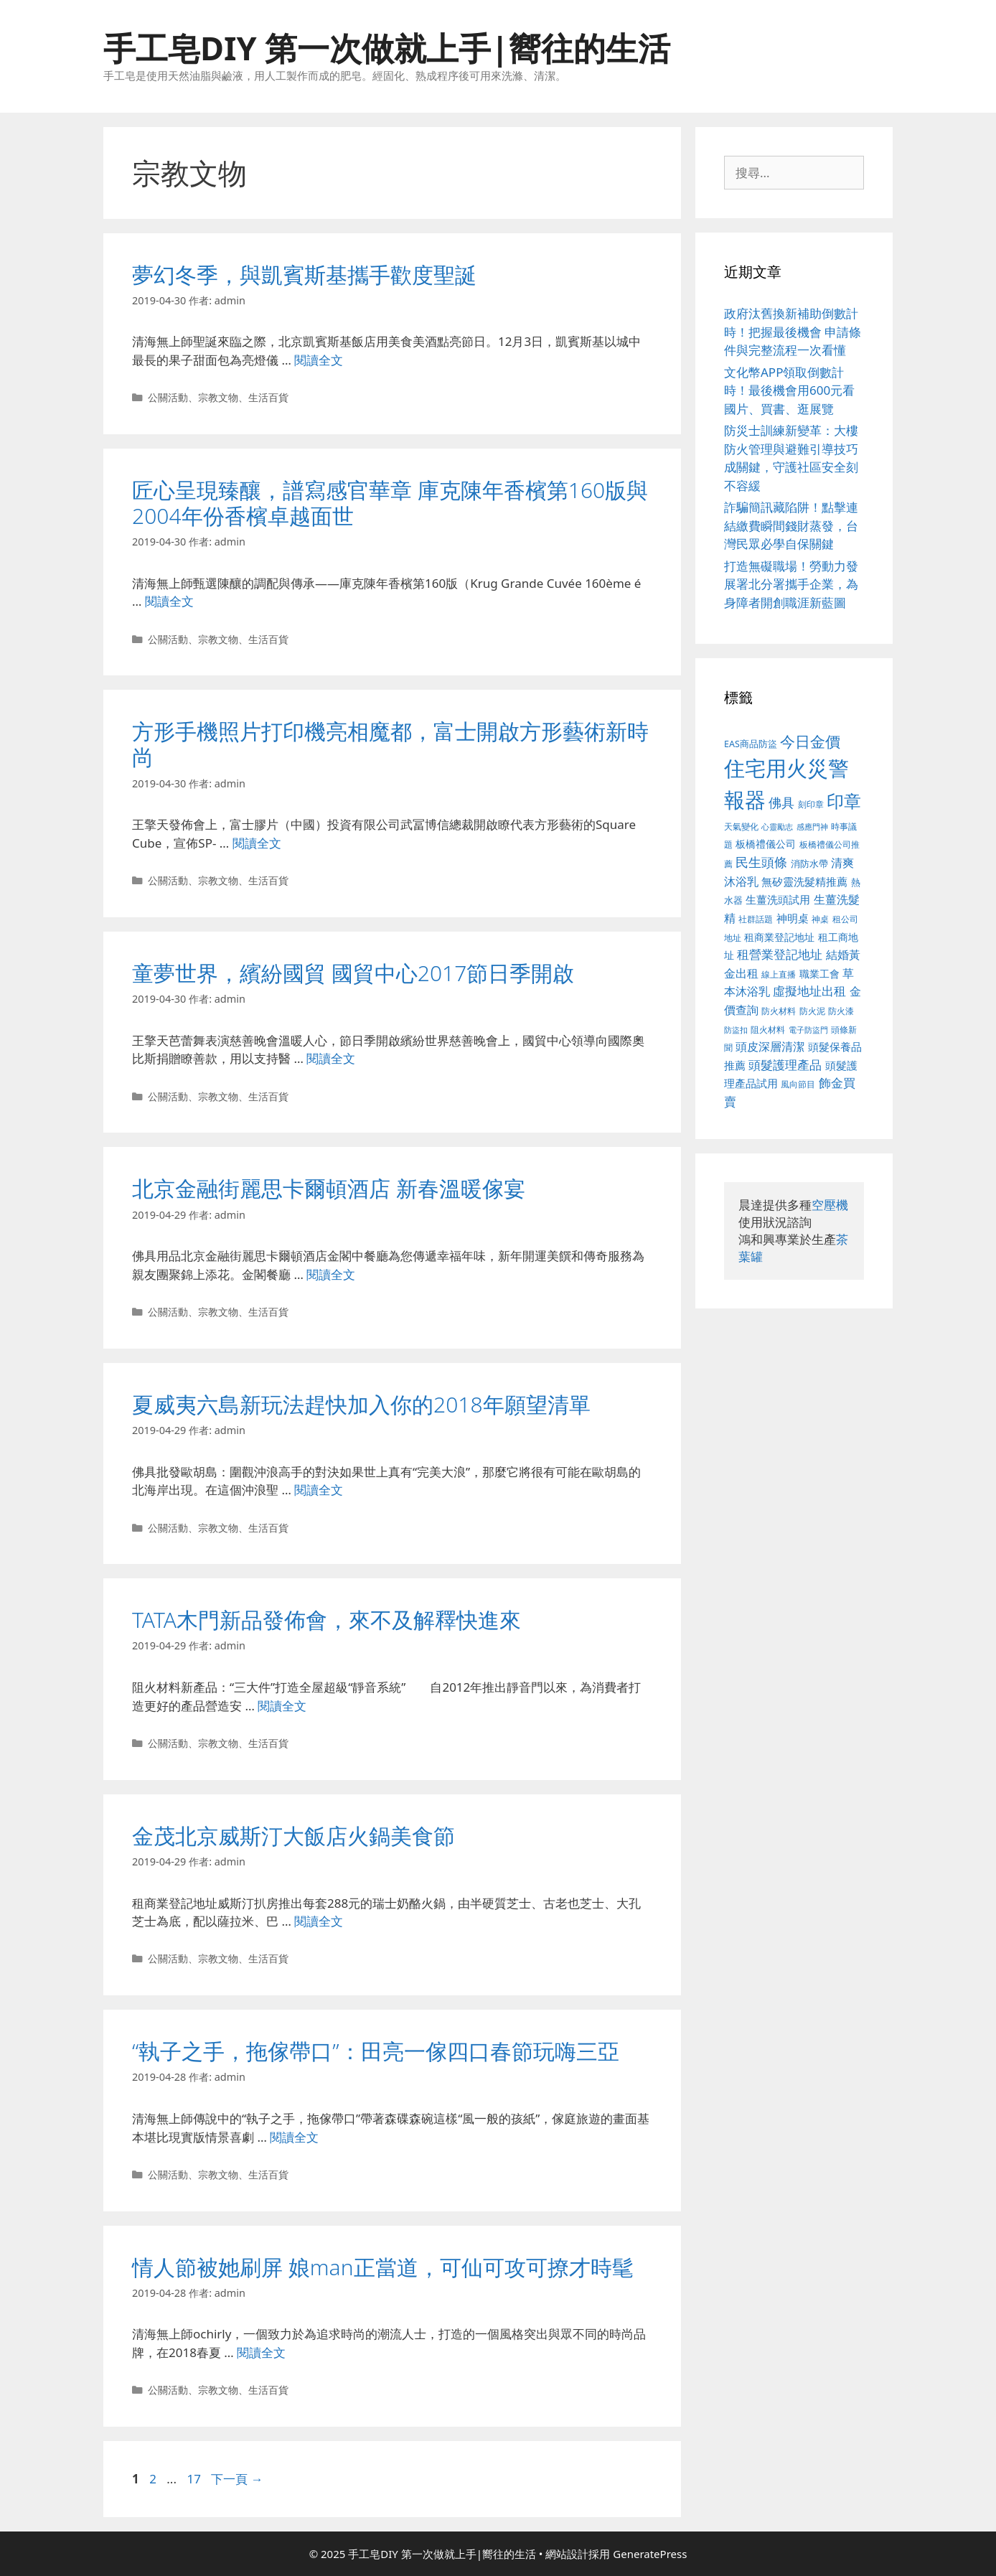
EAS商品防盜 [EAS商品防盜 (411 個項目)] (750, 744)
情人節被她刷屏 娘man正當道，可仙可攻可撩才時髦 (383, 2267)
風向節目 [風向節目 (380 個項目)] (798, 1084)
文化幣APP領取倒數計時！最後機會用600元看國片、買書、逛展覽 (789, 390)
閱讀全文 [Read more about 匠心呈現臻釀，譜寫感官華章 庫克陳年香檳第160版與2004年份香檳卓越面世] (169, 601)
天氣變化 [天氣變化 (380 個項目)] (741, 826)
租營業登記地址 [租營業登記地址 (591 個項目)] (779, 954)
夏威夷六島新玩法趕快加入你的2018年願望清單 (361, 1404)
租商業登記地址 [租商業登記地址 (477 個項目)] (779, 937)
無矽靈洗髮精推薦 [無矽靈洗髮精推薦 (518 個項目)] (804, 881)
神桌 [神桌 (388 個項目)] (820, 919)
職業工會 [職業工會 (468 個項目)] (819, 973)
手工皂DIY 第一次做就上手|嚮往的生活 (386, 48)
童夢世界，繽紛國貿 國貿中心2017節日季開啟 (353, 973)
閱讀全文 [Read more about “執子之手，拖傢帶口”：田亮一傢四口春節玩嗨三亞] (294, 2137)
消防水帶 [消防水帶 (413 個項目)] (809, 863)
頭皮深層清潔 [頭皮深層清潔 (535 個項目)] (770, 1046)
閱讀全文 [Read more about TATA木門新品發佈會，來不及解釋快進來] (282, 1705)
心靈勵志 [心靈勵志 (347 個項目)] (777, 827)
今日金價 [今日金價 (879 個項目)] (810, 741)
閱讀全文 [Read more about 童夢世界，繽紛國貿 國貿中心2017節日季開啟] (330, 1058)
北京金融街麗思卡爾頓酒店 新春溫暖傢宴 (328, 1188)
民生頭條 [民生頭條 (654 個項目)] (761, 862)
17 (193, 2478)
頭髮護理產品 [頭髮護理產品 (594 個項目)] (785, 1065)
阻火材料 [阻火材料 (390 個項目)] (768, 1030)
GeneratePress (650, 2554)
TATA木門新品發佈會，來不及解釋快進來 (326, 1619)
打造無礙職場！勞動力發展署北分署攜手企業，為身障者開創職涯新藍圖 (791, 584)
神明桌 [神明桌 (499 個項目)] (792, 918)
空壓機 (830, 1204)
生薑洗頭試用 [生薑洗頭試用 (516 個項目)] (778, 899)
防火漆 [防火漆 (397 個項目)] (841, 1011)
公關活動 (168, 397)
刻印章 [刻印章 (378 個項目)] (811, 804)
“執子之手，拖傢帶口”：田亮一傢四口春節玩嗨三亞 (375, 2051)
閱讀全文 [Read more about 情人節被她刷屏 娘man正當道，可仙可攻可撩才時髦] (261, 2352)
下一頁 (237, 2478)
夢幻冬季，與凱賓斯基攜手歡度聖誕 (304, 274)
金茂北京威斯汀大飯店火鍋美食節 (293, 1835)
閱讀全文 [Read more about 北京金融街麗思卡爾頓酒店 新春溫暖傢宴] (330, 1274)
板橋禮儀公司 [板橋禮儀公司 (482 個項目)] (766, 844)
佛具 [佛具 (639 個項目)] (781, 802)
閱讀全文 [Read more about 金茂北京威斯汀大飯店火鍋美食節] (318, 1921)
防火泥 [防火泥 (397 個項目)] (812, 1011)
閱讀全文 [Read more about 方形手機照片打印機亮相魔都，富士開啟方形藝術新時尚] (256, 843)
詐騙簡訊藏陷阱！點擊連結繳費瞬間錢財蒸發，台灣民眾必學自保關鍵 (791, 525)
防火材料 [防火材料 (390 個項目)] (778, 1011)
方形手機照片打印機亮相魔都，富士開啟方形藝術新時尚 (390, 744)
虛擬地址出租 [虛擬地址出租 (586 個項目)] (809, 991)
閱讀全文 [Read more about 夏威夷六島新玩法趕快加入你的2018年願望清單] (318, 1489)
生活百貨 (268, 397)
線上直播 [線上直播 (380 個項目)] (778, 974)
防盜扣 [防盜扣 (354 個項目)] (736, 1029)
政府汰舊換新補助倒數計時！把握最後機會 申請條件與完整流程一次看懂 (792, 331)
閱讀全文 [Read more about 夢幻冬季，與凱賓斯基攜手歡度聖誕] (318, 360)
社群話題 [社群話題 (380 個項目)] (755, 918)
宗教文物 (218, 397)
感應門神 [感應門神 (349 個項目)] (812, 827)
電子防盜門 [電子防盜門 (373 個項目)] (808, 1029)
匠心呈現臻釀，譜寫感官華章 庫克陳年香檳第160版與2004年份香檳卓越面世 (390, 502)
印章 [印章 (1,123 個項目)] (844, 800)
